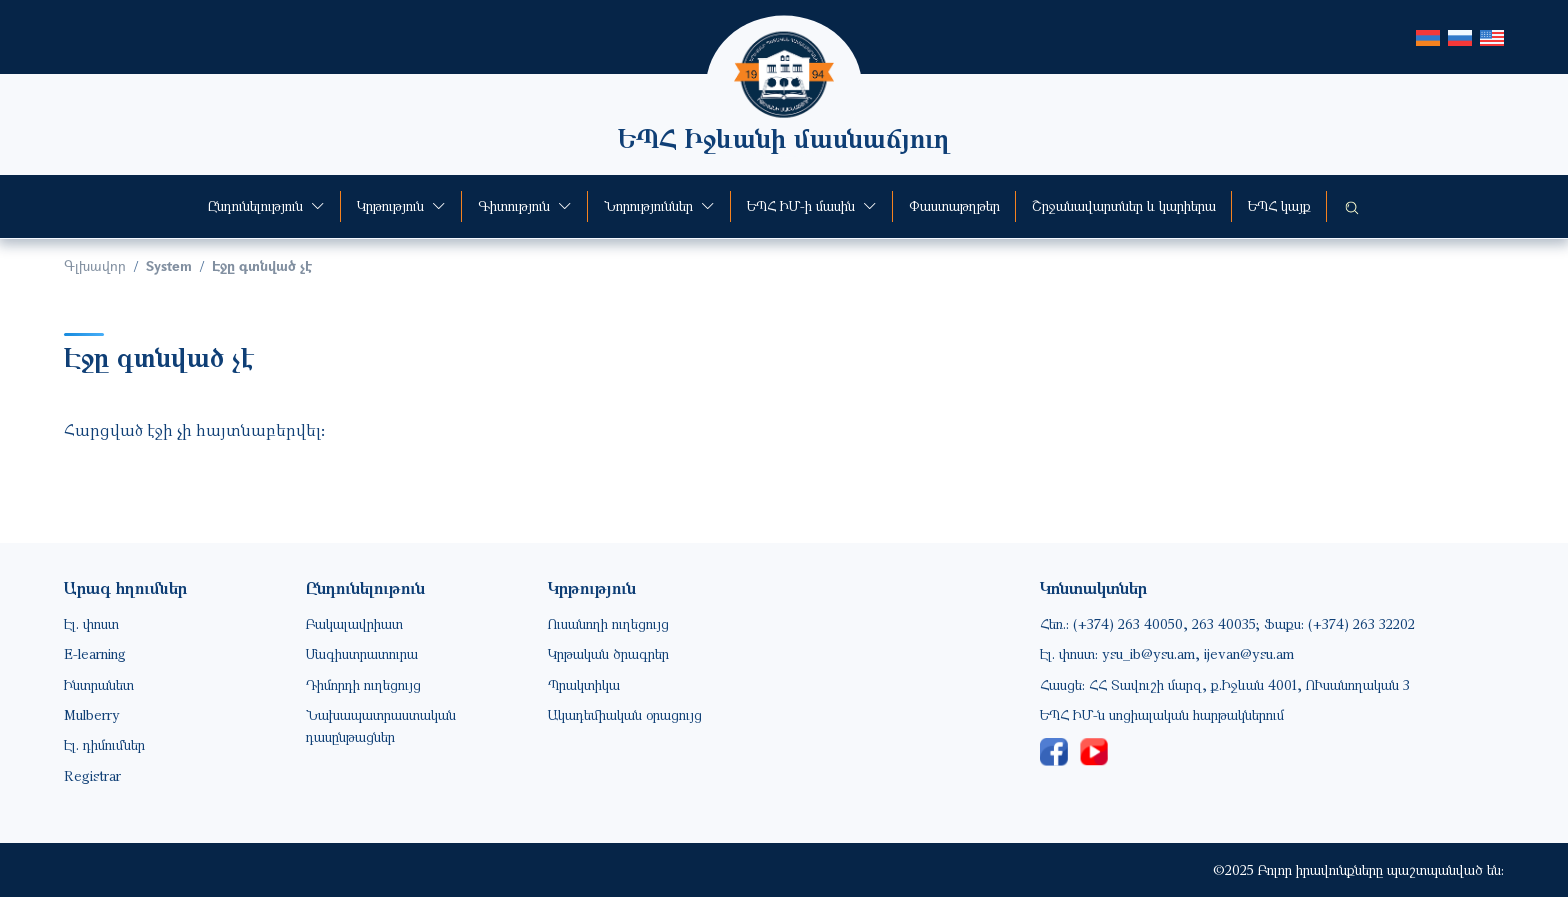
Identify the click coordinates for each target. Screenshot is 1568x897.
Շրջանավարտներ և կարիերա (1124, 205)
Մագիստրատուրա (362, 653)
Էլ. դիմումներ (104, 744)
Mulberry (92, 714)
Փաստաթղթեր (954, 205)
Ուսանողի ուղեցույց (608, 623)
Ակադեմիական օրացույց (625, 714)
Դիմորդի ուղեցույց (363, 684)
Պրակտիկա (584, 684)
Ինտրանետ (99, 684)
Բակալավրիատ (354, 623)
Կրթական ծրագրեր (608, 653)
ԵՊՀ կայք (1279, 205)
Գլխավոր (95, 265)
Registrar (92, 775)
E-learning (95, 653)
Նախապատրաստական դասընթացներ (381, 725)
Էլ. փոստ (91, 623)
